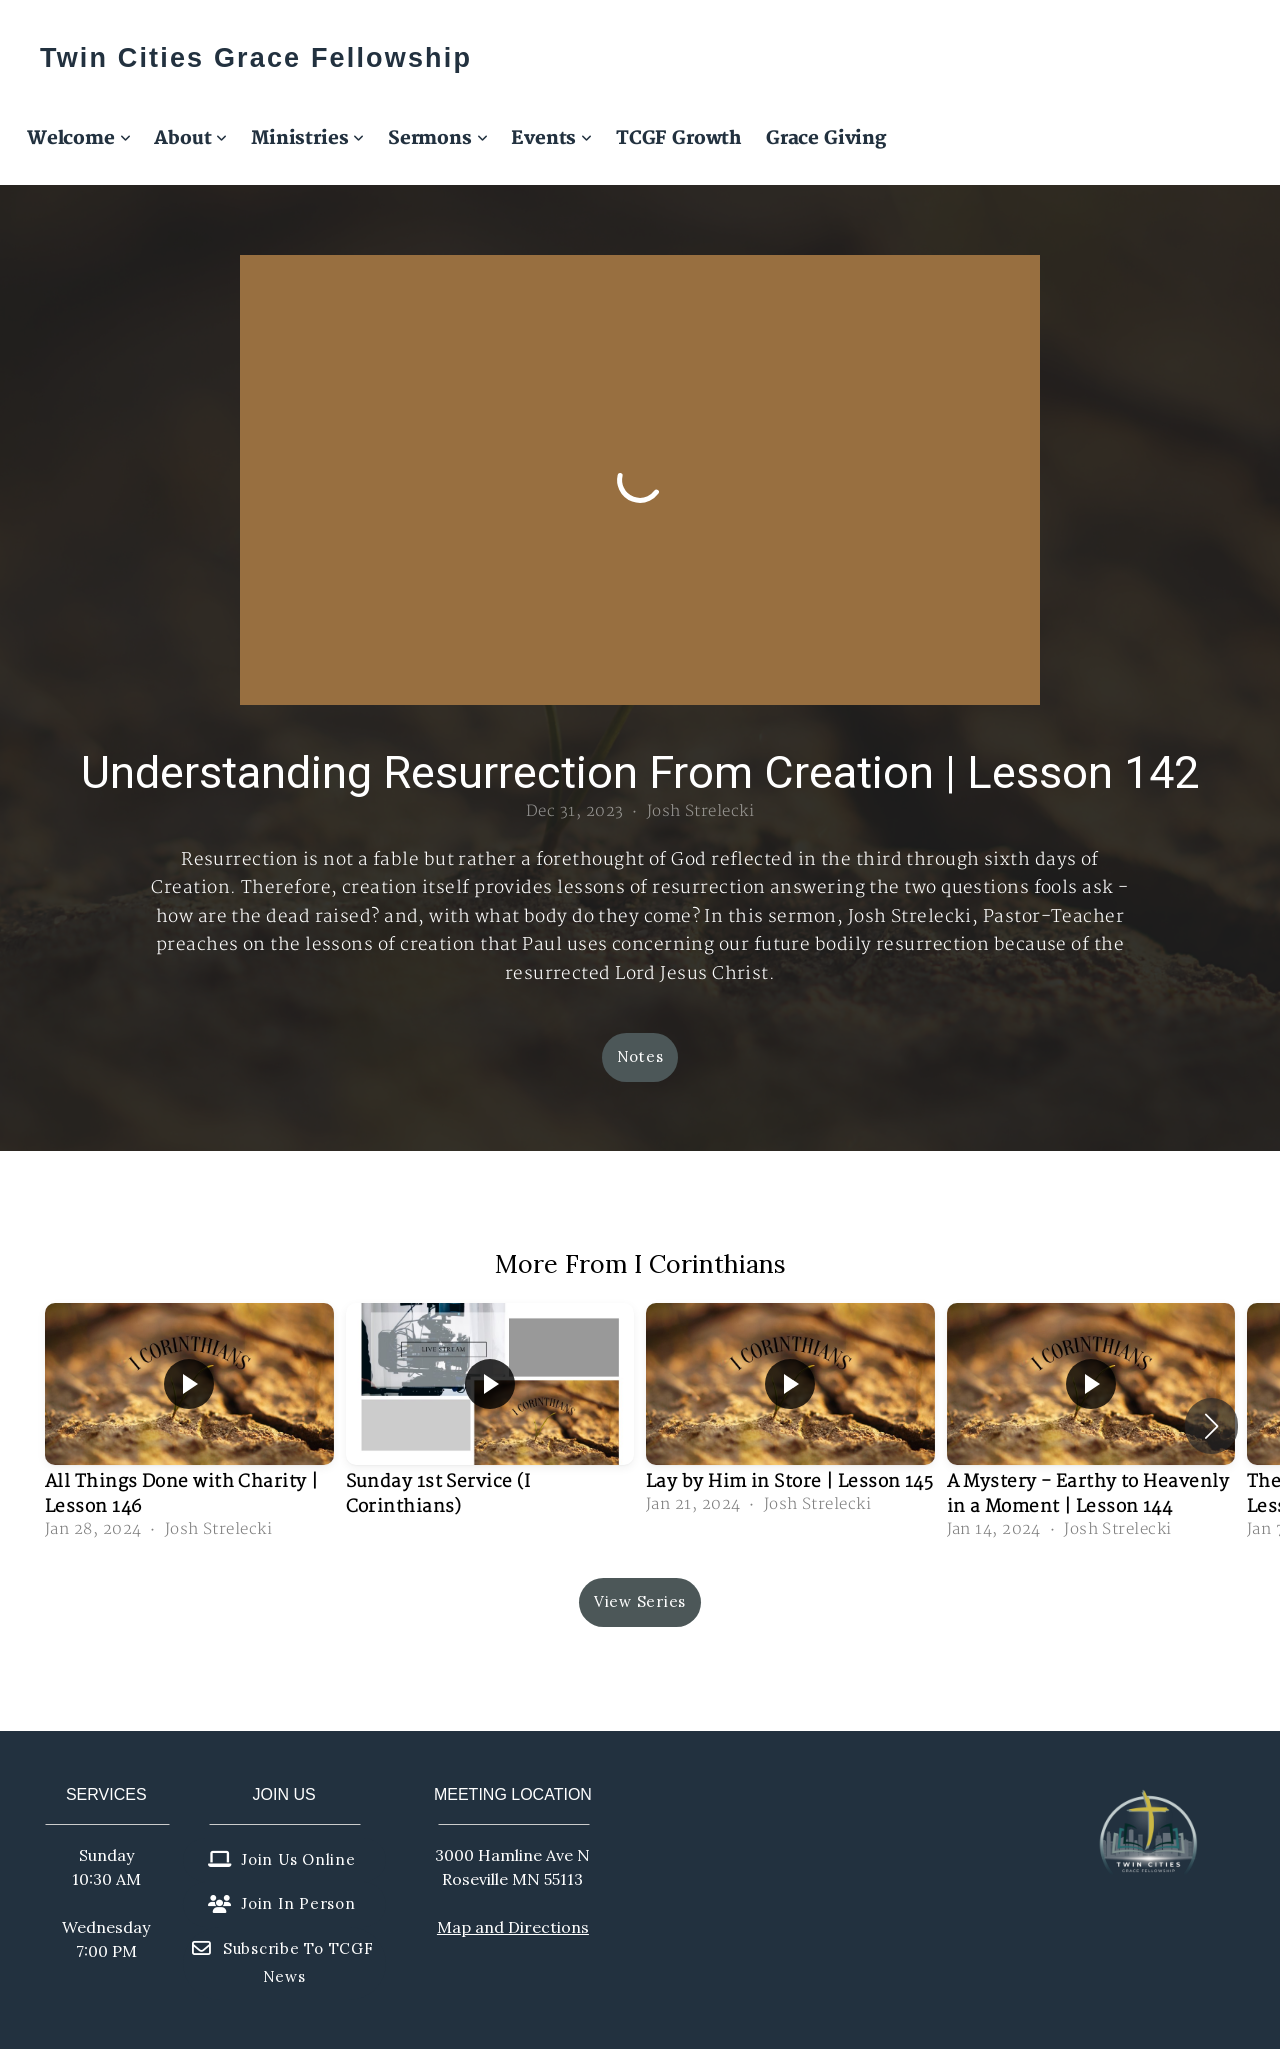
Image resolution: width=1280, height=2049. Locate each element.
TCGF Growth (679, 138)
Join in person (282, 1903)
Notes (640, 1056)
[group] (189, 1425)
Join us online (282, 1859)
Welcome (78, 138)
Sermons (437, 138)
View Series (640, 1601)
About (190, 138)
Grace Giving (826, 138)
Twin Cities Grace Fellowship (256, 58)
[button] (1211, 1426)
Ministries (307, 138)
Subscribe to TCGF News (282, 1963)
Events (551, 138)
